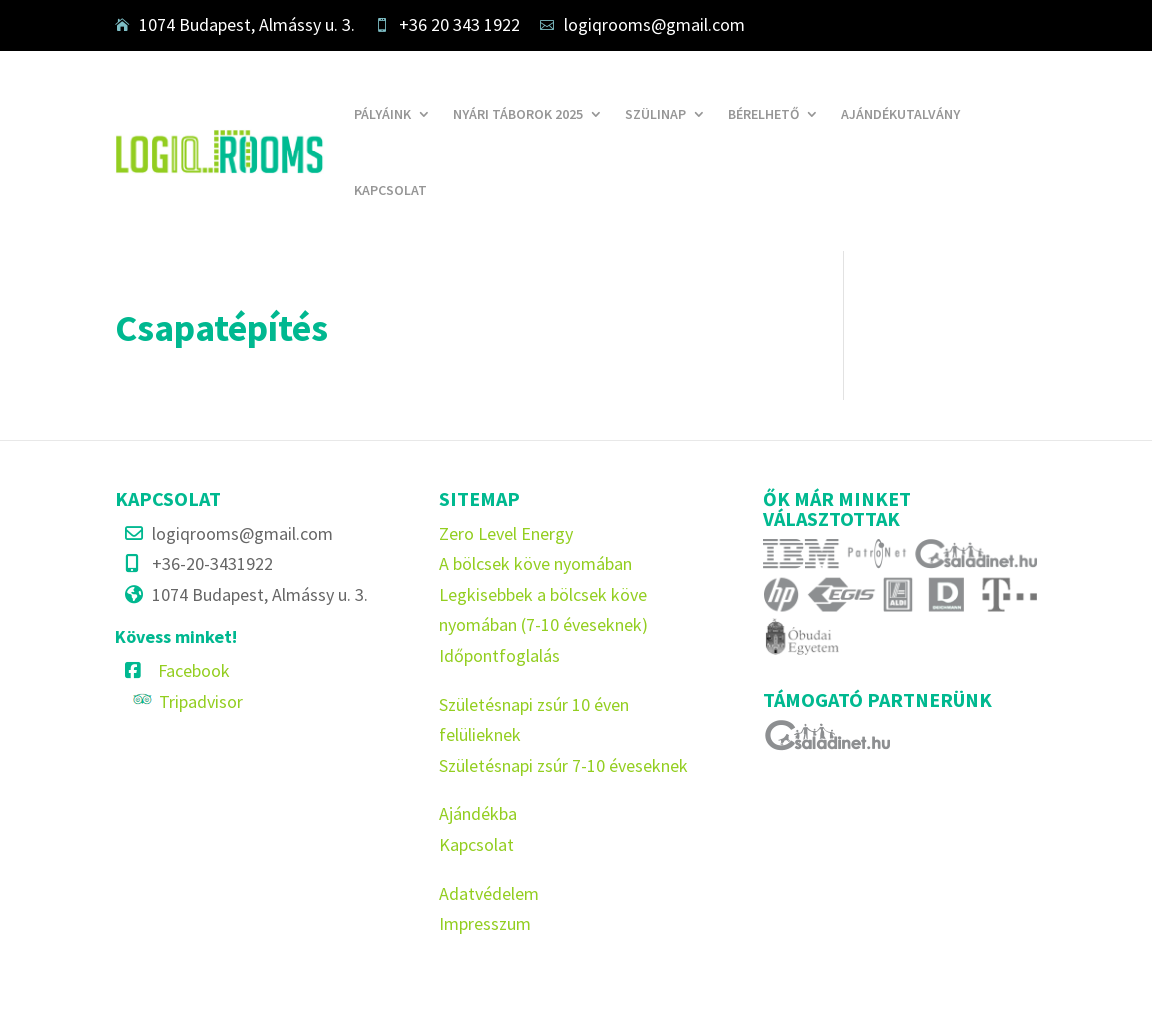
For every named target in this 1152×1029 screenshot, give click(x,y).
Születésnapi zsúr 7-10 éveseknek (563, 765)
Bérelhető (763, 114)
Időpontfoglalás (499, 655)
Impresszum (485, 923)
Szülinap (655, 114)
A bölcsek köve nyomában (535, 563)
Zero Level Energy (506, 533)
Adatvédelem (489, 893)
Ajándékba (478, 813)
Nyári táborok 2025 (518, 114)
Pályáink (382, 114)
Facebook (194, 670)
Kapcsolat (390, 190)
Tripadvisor (201, 701)
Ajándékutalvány (900, 114)
